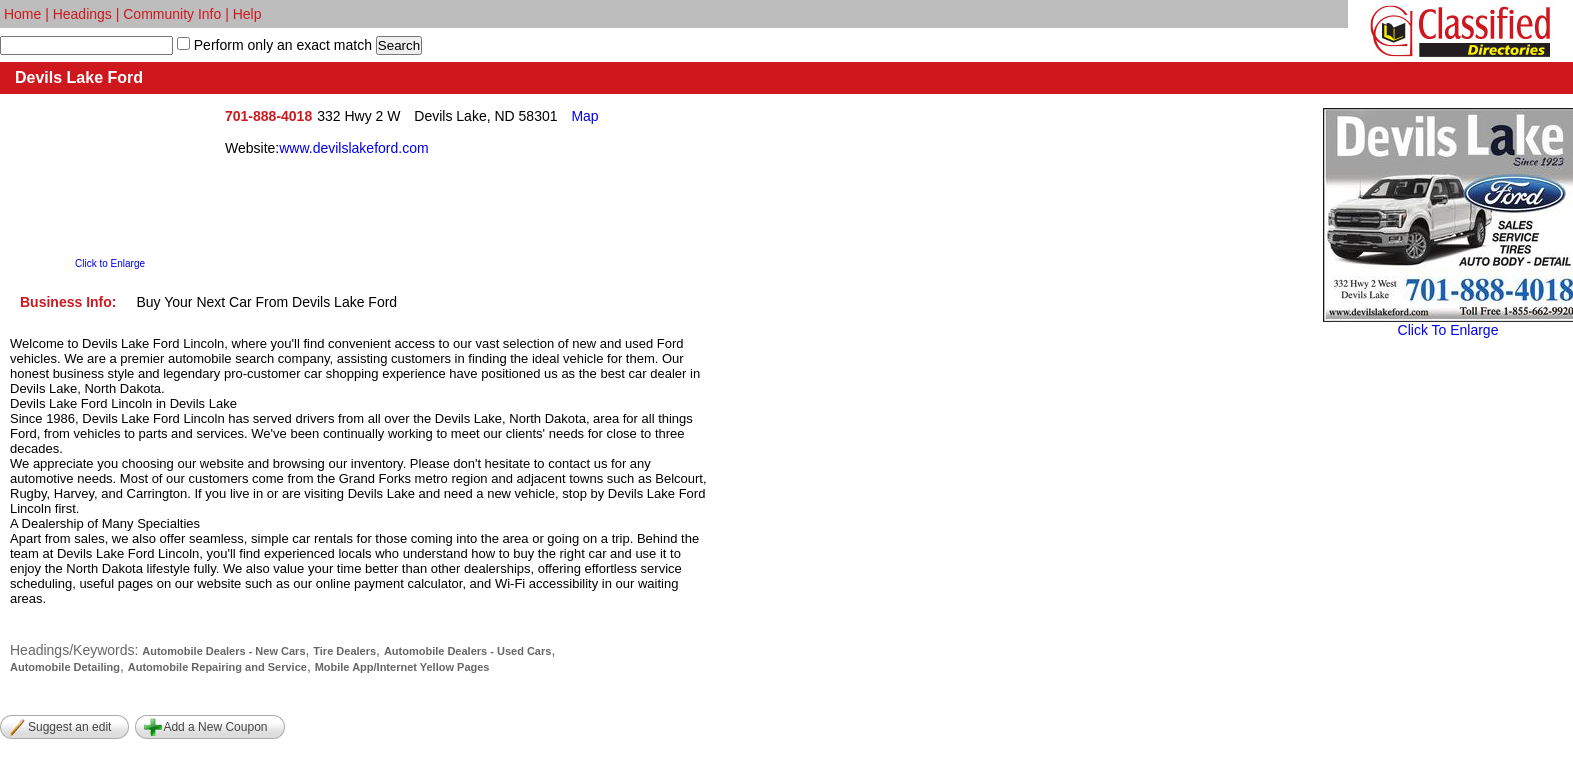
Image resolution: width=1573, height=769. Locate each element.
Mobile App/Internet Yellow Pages (402, 667)
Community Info (172, 14)
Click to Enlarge (110, 263)
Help (247, 14)
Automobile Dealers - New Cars (223, 651)
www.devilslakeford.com (353, 148)
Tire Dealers (344, 651)
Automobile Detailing (65, 667)
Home (22, 14)
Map (584, 116)
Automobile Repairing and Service (217, 667)
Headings (82, 14)
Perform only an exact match (281, 45)
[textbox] (86, 45)
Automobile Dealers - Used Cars (468, 651)
